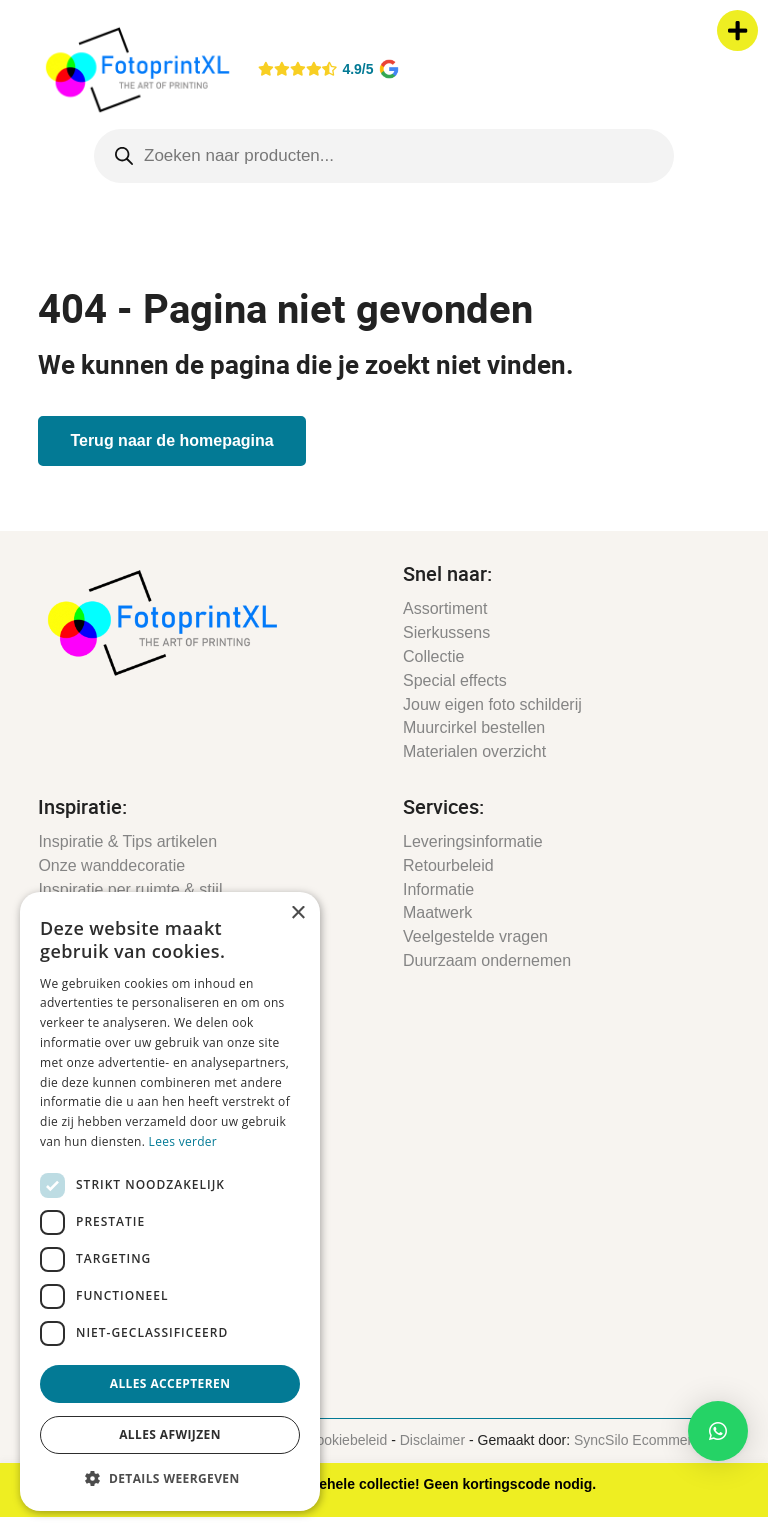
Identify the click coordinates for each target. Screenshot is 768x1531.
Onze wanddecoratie (111, 865)
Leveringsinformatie (473, 841)
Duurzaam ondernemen (487, 960)
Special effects (455, 680)
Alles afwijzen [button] (170, 1434)
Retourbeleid (448, 865)
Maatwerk (437, 912)
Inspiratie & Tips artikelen (127, 841)
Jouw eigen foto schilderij (492, 704)
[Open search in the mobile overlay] (384, 156)
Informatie (438, 889)
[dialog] (170, 1201)
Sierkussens (446, 632)
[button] (718, 1431)
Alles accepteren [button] (170, 1383)
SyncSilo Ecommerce (640, 1440)
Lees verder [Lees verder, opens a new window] (183, 1141)
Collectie (433, 656)
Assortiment (445, 608)
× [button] (297, 913)
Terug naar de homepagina (171, 440)
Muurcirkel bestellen (474, 727)
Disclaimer (432, 1440)
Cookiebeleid (346, 1440)
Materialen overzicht (474, 751)
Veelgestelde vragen (475, 936)
